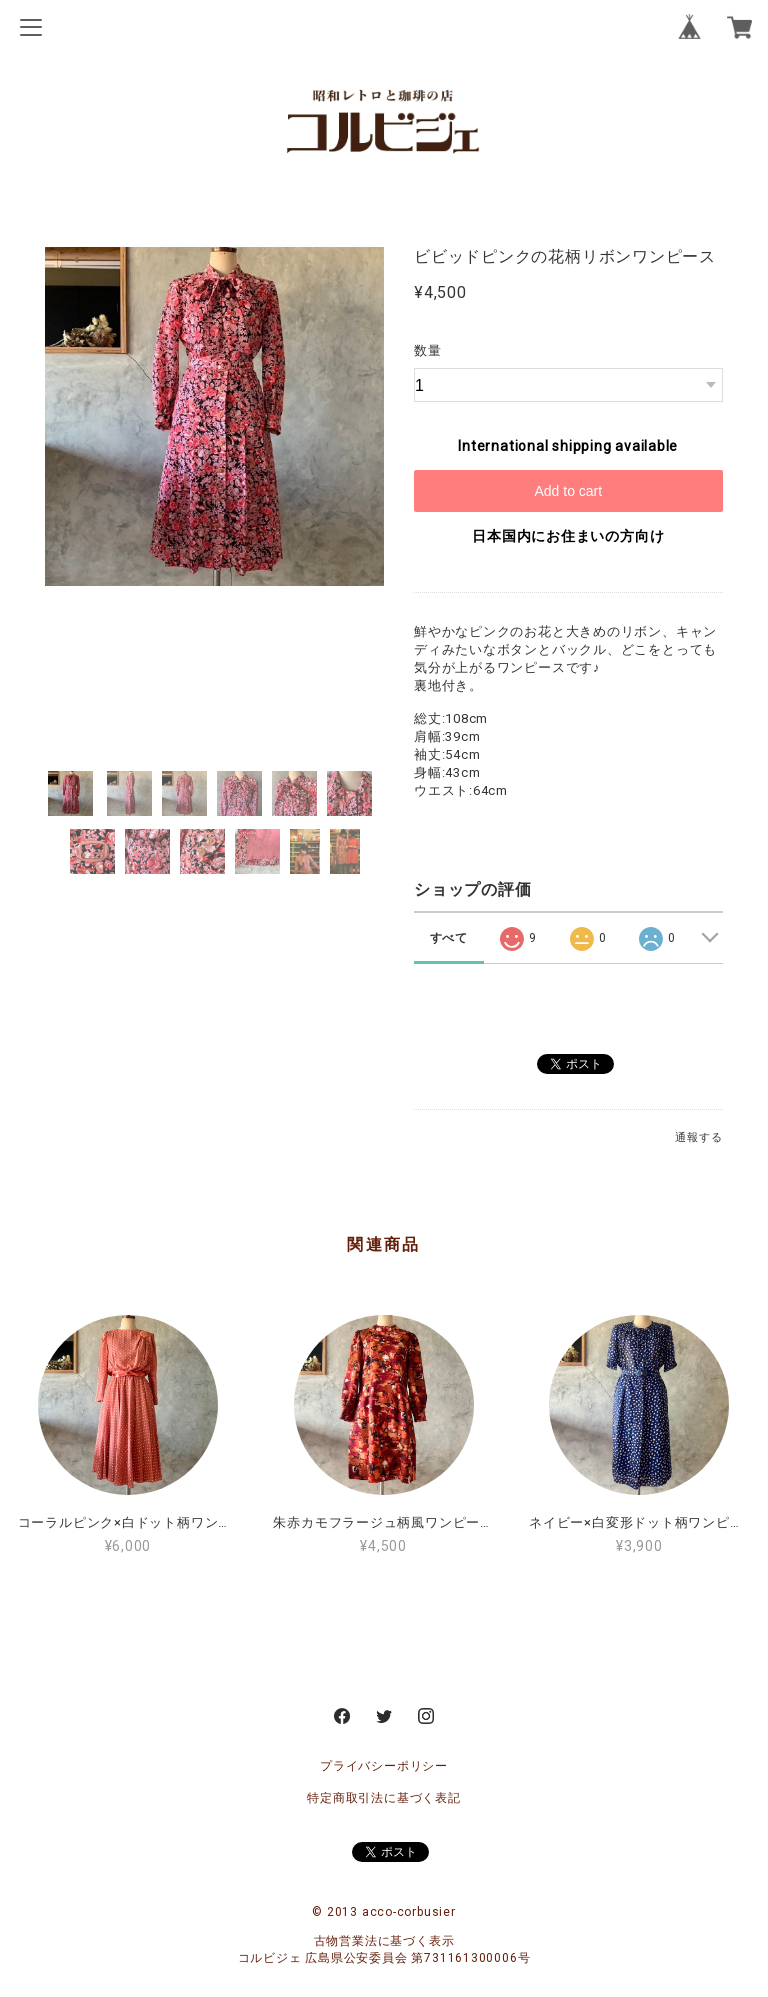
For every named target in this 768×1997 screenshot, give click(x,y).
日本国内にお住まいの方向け (568, 536)
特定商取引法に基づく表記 (383, 1798)
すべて (449, 938)
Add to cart (568, 491)
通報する (698, 1137)
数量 (428, 350)
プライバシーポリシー (384, 1766)
